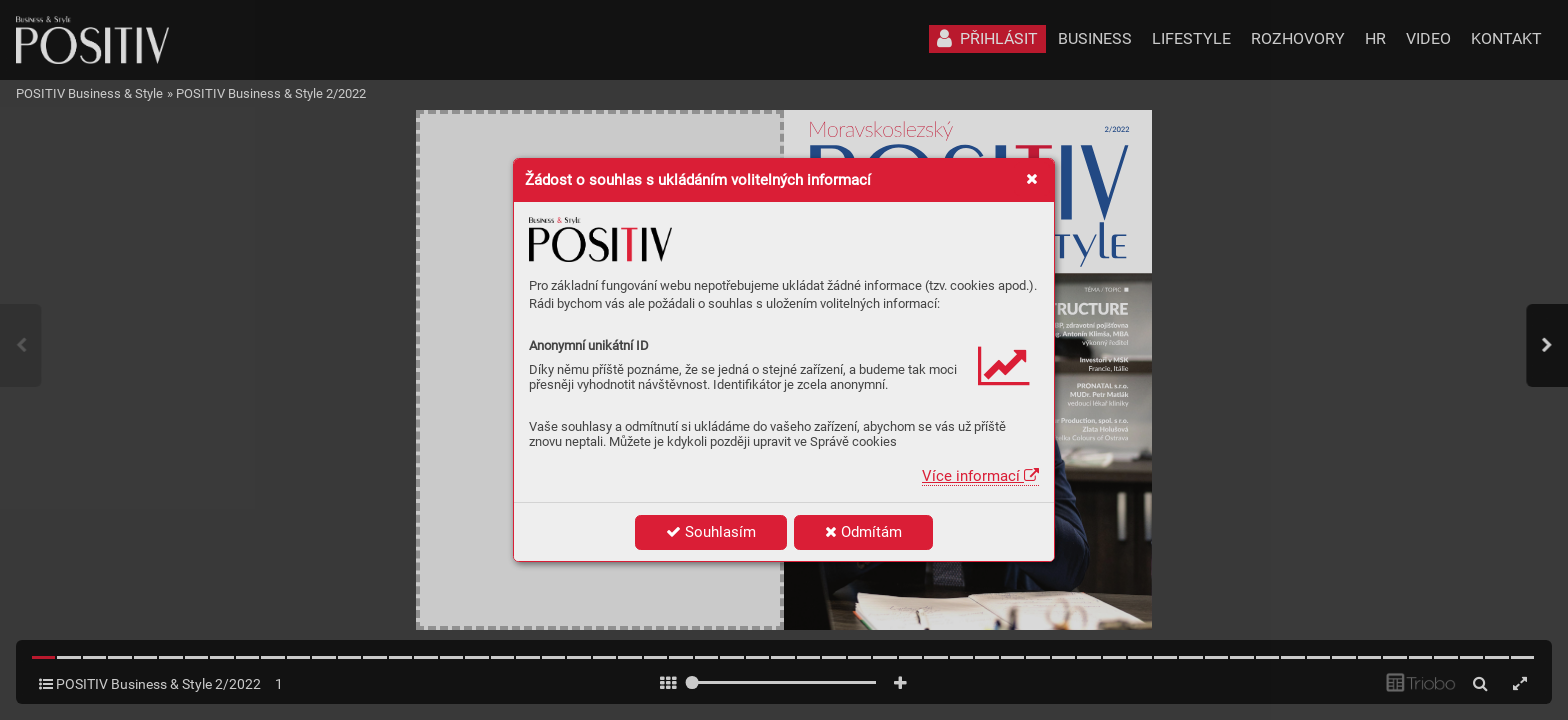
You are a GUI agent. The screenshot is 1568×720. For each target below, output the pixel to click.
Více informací (980, 476)
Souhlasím (711, 532)
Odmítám (863, 532)
